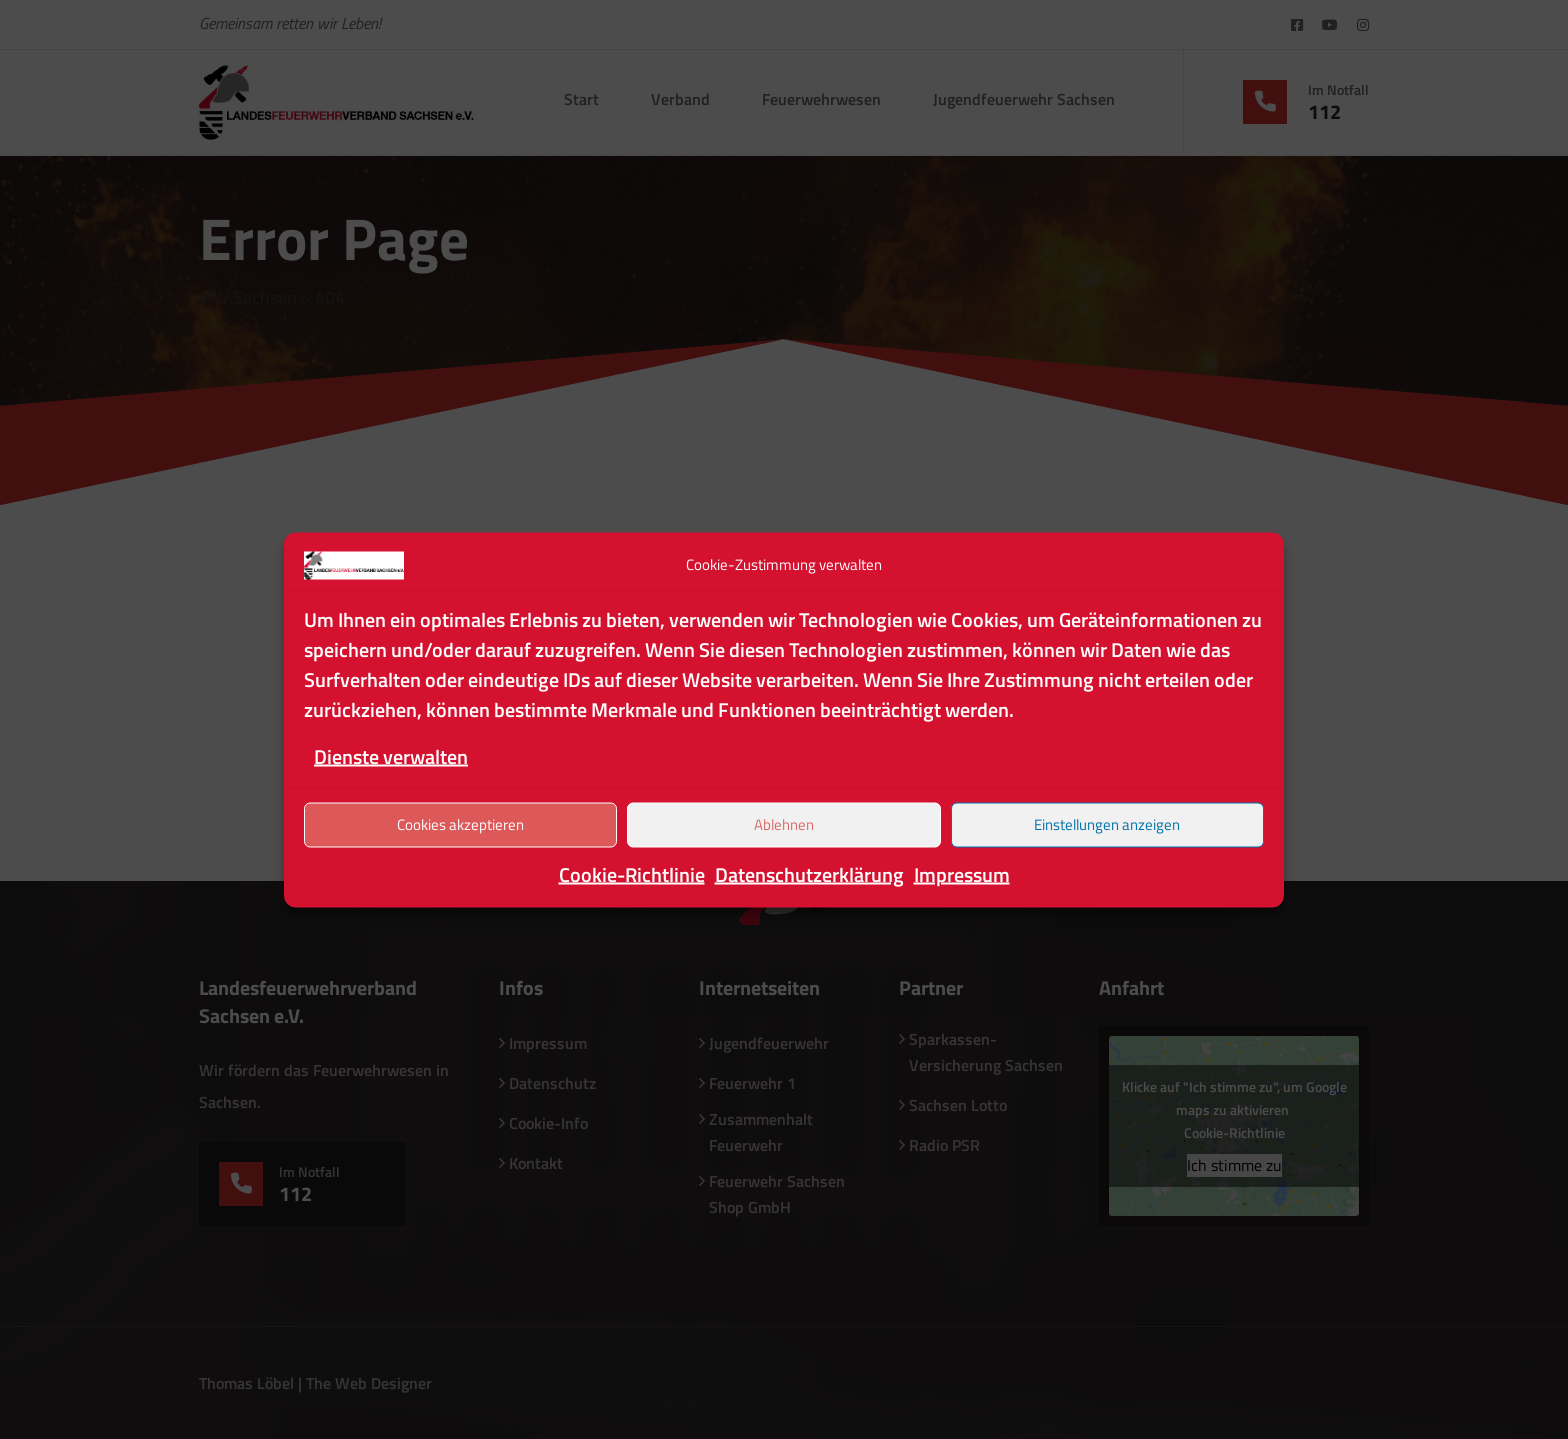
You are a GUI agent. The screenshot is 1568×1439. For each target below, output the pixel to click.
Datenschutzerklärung (809, 873)
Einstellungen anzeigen (1107, 824)
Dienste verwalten (391, 755)
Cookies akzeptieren (460, 824)
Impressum (962, 873)
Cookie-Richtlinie (632, 873)
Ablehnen (784, 824)
